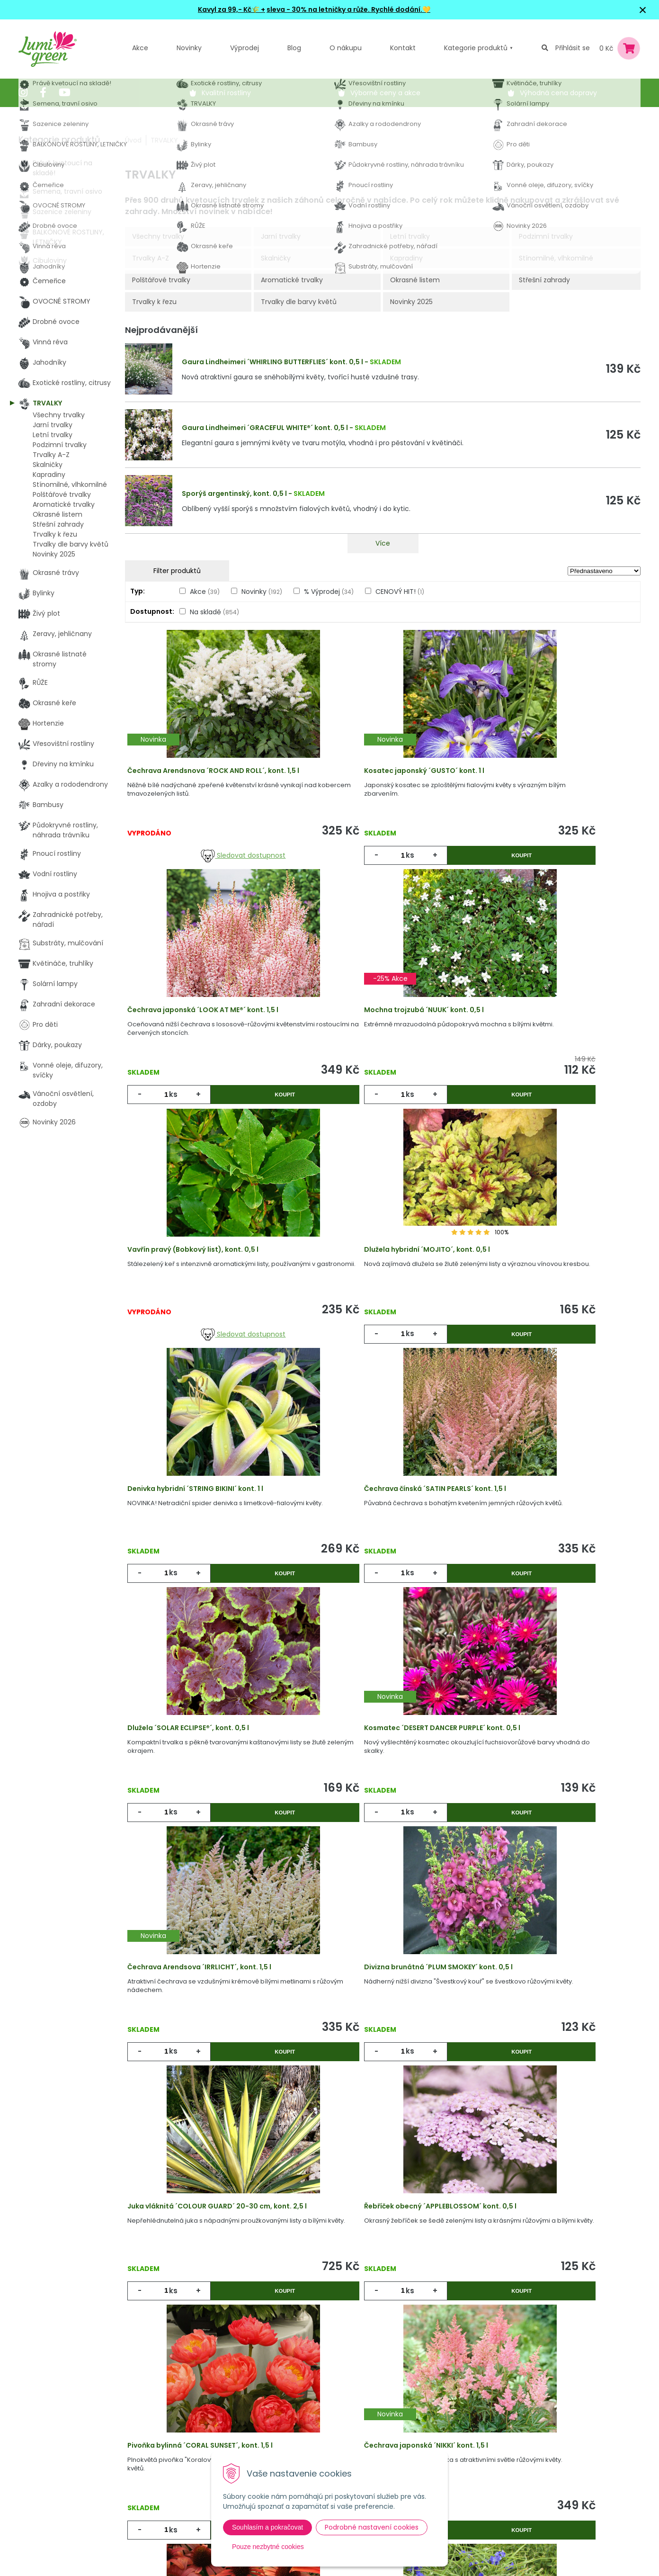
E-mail (438, 2438)
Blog (177, 2464)
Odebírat (462, 2532)
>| (629, 2266)
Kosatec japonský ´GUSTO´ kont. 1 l (370, 781)
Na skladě (214, 612)
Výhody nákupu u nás (310, 2406)
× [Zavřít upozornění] (643, 10)
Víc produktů (382, 2230)
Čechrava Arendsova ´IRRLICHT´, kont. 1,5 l (382, 1562)
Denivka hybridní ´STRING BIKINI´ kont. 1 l (206, 1302)
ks (349, 866)
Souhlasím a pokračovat (267, 2527)
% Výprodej (329, 591)
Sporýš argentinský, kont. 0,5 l (234, 493)
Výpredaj (184, 2445)
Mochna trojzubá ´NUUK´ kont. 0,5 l (198, 1041)
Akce (140, 48)
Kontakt (183, 2483)
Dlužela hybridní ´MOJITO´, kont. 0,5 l (544, 1041)
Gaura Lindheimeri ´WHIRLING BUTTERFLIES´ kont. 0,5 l (272, 362)
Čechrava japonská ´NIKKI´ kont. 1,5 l (200, 2083)
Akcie (178, 2406)
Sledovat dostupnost (211, 866)
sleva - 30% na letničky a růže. (318, 9)
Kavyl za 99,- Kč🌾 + (231, 9)
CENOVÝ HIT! (399, 591)
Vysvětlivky (293, 2425)
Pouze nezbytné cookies (268, 2546)
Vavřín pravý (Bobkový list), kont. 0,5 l (375, 1041)
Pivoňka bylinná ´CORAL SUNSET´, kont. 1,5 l (554, 1823)
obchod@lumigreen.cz (66, 2464)
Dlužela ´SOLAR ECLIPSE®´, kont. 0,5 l (542, 1302)
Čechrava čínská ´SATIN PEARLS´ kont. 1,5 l (381, 1302)
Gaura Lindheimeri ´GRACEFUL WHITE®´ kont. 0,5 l (265, 427)
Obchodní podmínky (309, 2445)
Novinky (189, 48)
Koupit (420, 865)
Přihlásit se (572, 48)
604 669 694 (50, 2454)
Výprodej (244, 48)
